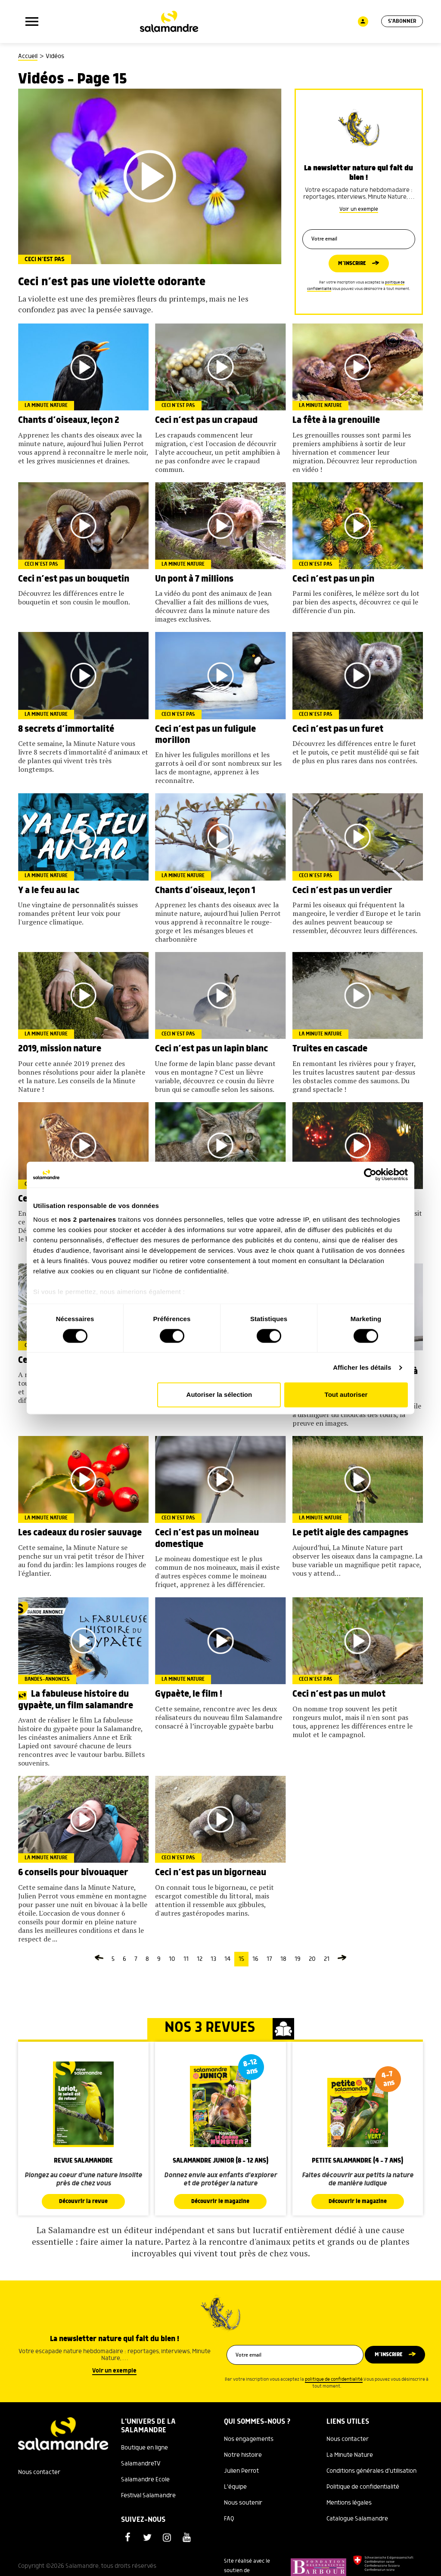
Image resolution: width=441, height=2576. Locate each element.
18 (283, 1959)
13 (213, 1959)
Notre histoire (243, 2455)
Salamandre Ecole (145, 2480)
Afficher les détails (362, 1367)
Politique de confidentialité (362, 2487)
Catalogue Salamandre (357, 2519)
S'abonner (401, 21)
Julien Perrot (241, 2471)
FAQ (229, 2519)
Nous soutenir (243, 2503)
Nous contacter (39, 2472)
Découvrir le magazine (220, 2201)
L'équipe (235, 2487)
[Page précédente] (99, 1959)
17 (269, 1959)
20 (312, 1959)
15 (241, 1959)
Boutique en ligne (144, 2448)
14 (227, 1959)
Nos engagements (248, 2439)
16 (255, 1959)
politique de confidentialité (334, 2379)
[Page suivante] (342, 1959)
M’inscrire (352, 264)
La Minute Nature (349, 2455)
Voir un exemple (358, 206)
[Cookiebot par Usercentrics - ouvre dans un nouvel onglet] (370, 1174)
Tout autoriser (346, 1395)
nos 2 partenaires (87, 1219)
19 (298, 1959)
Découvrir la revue (83, 2201)
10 (172, 1959)
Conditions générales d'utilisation (371, 2471)
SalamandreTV (141, 2464)
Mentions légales (349, 2503)
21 (326, 1959)
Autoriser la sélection (219, 1395)
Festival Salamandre (148, 2496)
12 (199, 1959)
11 (186, 1959)
